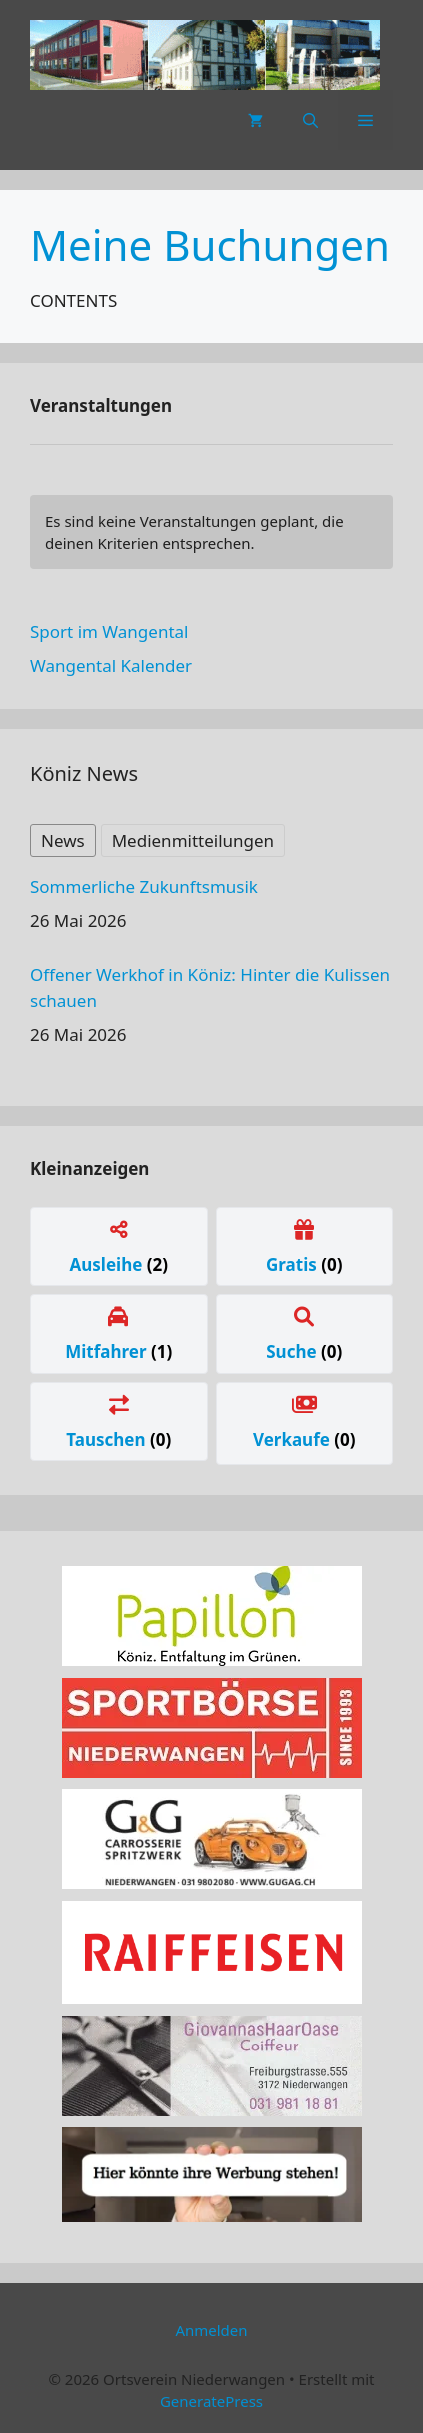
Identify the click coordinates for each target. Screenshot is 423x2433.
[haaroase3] (212, 2109)
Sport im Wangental (109, 631)
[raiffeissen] (212, 1997)
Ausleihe (107, 1264)
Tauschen (108, 1439)
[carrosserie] (212, 1882)
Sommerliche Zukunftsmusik (144, 886)
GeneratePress (211, 2401)
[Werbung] (212, 2215)
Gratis (293, 1264)
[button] (310, 120)
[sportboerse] (212, 1771)
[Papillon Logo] (212, 1659)
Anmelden (211, 2330)
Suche (293, 1351)
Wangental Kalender (111, 665)
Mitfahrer (108, 1351)
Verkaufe (293, 1439)
